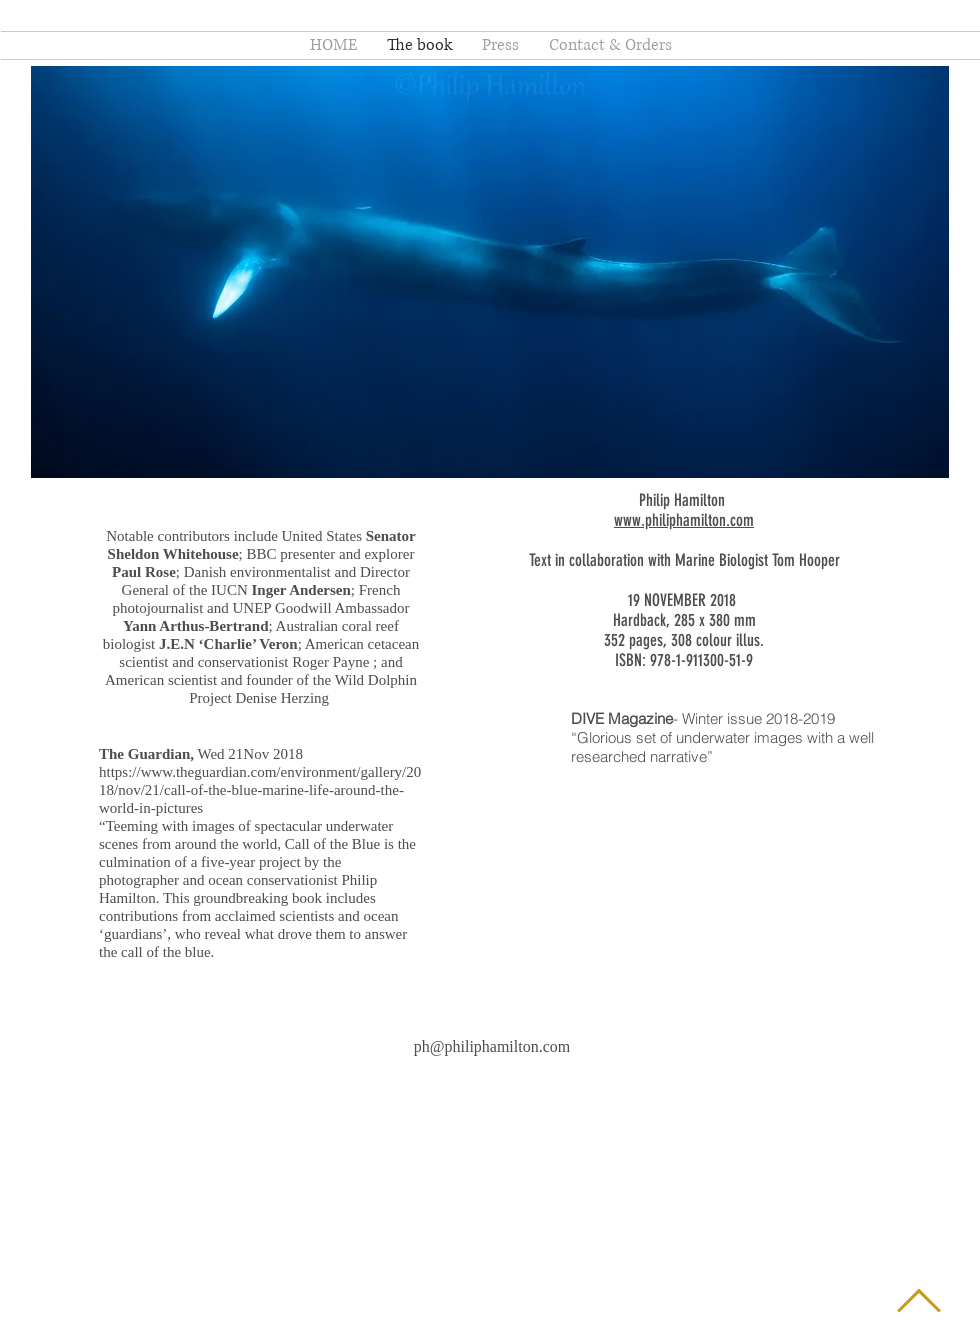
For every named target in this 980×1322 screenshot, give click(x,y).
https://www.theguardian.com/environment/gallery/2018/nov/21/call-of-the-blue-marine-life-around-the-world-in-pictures (260, 790)
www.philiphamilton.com (684, 520)
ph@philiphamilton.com (492, 1046)
